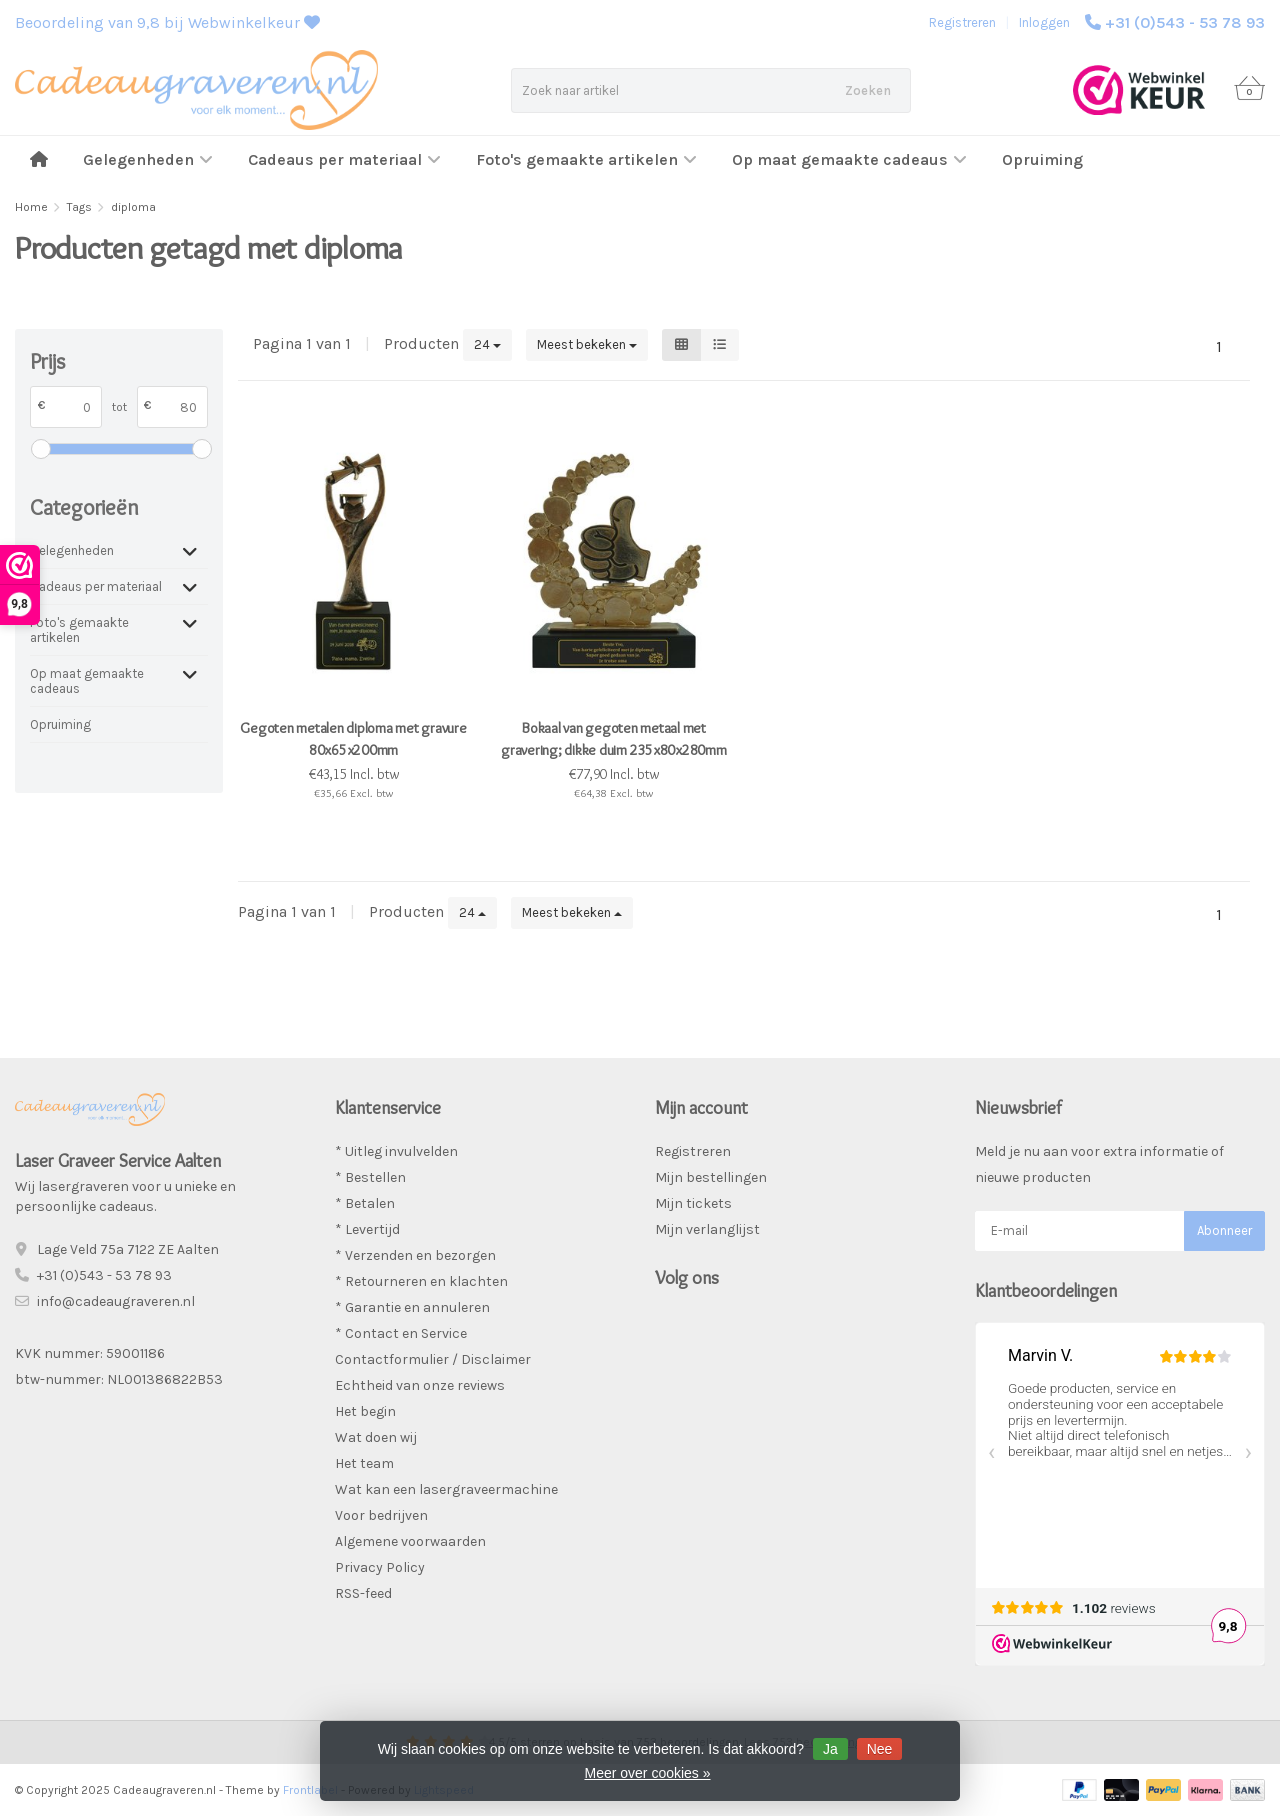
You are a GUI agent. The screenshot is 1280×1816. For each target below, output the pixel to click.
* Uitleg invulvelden (396, 1151)
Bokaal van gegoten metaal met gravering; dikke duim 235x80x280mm (614, 739)
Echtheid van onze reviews (420, 1385)
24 (487, 344)
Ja (830, 1749)
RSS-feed (363, 1593)
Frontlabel (310, 1790)
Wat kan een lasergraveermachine (446, 1489)
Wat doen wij (376, 1437)
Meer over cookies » (647, 1773)
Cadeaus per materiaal (344, 159)
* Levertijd (367, 1229)
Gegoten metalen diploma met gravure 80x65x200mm (353, 739)
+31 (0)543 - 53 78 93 (1185, 22)
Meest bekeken (587, 344)
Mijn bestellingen (711, 1177)
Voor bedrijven (381, 1515)
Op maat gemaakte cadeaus (849, 159)
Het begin (365, 1411)
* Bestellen (370, 1177)
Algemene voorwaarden (410, 1541)
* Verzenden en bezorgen (415, 1255)
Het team (364, 1463)
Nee (880, 1749)
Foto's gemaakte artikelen (586, 159)
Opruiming (1042, 159)
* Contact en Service (401, 1333)
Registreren (962, 22)
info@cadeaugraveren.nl (116, 1301)
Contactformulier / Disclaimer (433, 1359)
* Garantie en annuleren (412, 1307)
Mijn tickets (693, 1203)
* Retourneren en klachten (421, 1281)
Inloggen (1044, 22)
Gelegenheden (148, 159)
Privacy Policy (380, 1567)
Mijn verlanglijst (707, 1229)
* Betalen (365, 1203)
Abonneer (1224, 1230)
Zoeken (868, 90)
